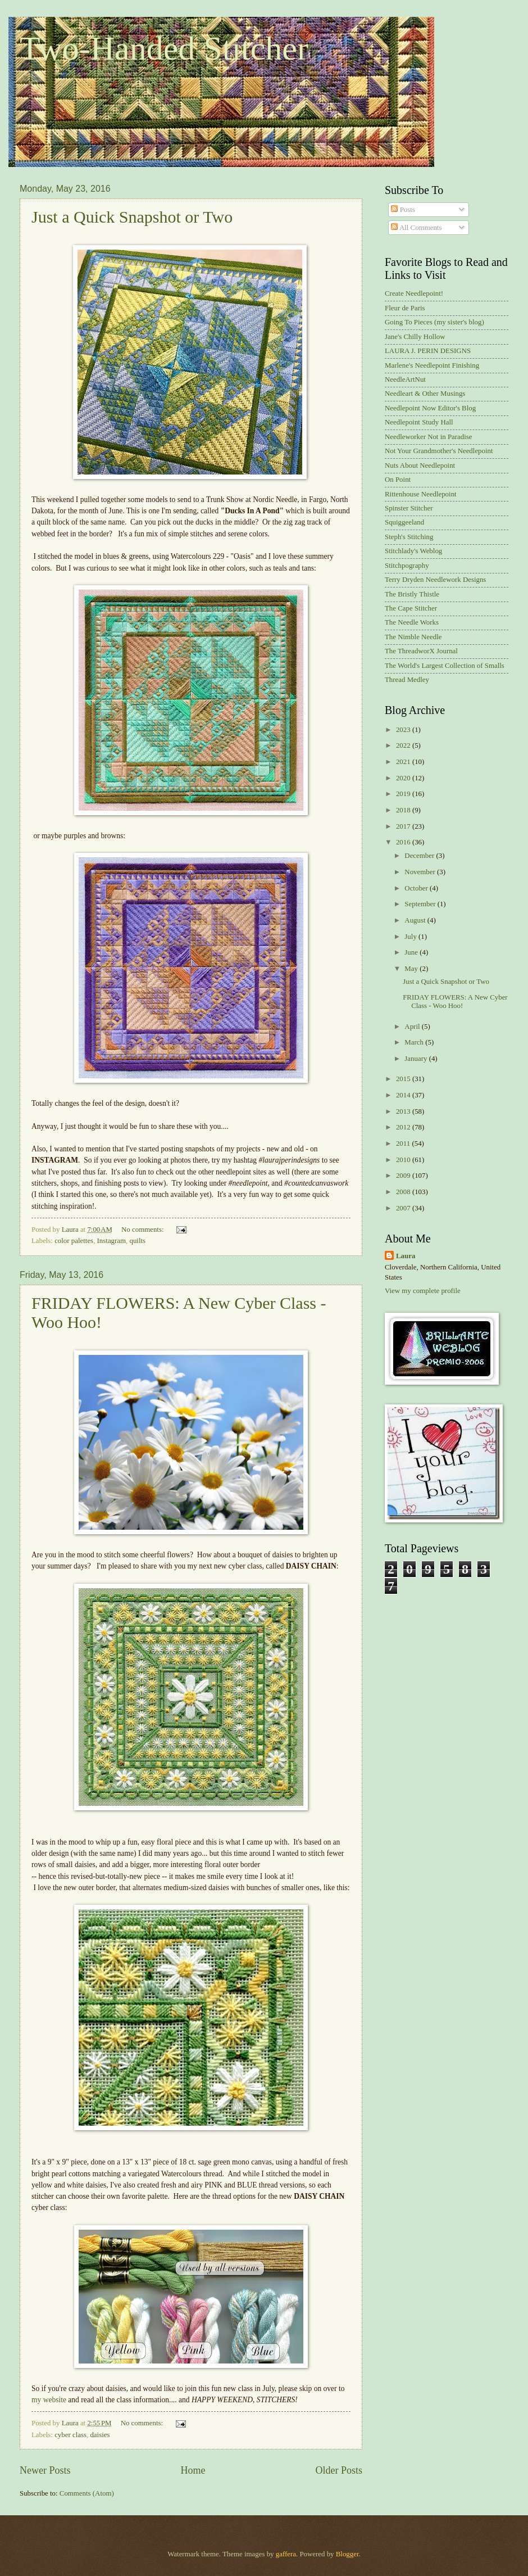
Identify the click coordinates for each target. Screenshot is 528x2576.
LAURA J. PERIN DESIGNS (428, 351)
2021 (404, 762)
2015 (404, 1079)
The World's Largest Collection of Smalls (444, 666)
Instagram (111, 1241)
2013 (404, 1111)
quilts (137, 1241)
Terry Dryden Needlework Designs (435, 580)
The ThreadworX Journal (421, 651)
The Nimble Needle (413, 637)
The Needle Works (412, 622)
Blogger (347, 2554)
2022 (404, 745)
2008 (404, 1192)
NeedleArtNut (405, 379)
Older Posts (338, 2470)
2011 (404, 1143)
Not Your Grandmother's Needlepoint (439, 451)
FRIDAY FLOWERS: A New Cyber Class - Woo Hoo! (455, 1001)
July (411, 937)
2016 (404, 842)
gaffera (286, 2554)
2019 (404, 794)
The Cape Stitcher (411, 608)
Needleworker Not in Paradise (428, 437)
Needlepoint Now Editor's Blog (430, 408)
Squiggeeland (404, 522)
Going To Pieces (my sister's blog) (434, 322)
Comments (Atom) (87, 2493)
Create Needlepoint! (414, 293)
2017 (404, 826)
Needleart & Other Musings (425, 393)
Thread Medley (407, 680)
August (415, 920)
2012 (404, 1127)
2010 (404, 1160)
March (414, 1042)
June (412, 952)
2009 (404, 1175)
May (412, 969)
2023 (404, 730)
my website (48, 2400)
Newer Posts (45, 2470)
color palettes (73, 1241)
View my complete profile (423, 1291)
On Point (398, 479)
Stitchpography (407, 566)
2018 (404, 810)
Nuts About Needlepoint (420, 465)
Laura (405, 1256)
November (420, 872)
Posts (403, 210)
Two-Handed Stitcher (164, 48)
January (416, 1059)
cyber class (70, 2435)
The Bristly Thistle (412, 594)
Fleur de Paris (405, 308)
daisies (100, 2435)
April (412, 1027)
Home (192, 2470)
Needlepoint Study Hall (419, 422)
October (417, 888)
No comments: (143, 1229)
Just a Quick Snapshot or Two (132, 216)
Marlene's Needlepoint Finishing (432, 365)
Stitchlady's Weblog (413, 551)
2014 (404, 1095)
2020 (404, 778)
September (420, 904)
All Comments (416, 228)
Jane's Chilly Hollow (415, 337)
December (420, 856)
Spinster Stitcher (409, 508)
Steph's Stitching (409, 537)
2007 (404, 1208)
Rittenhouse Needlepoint (421, 494)
